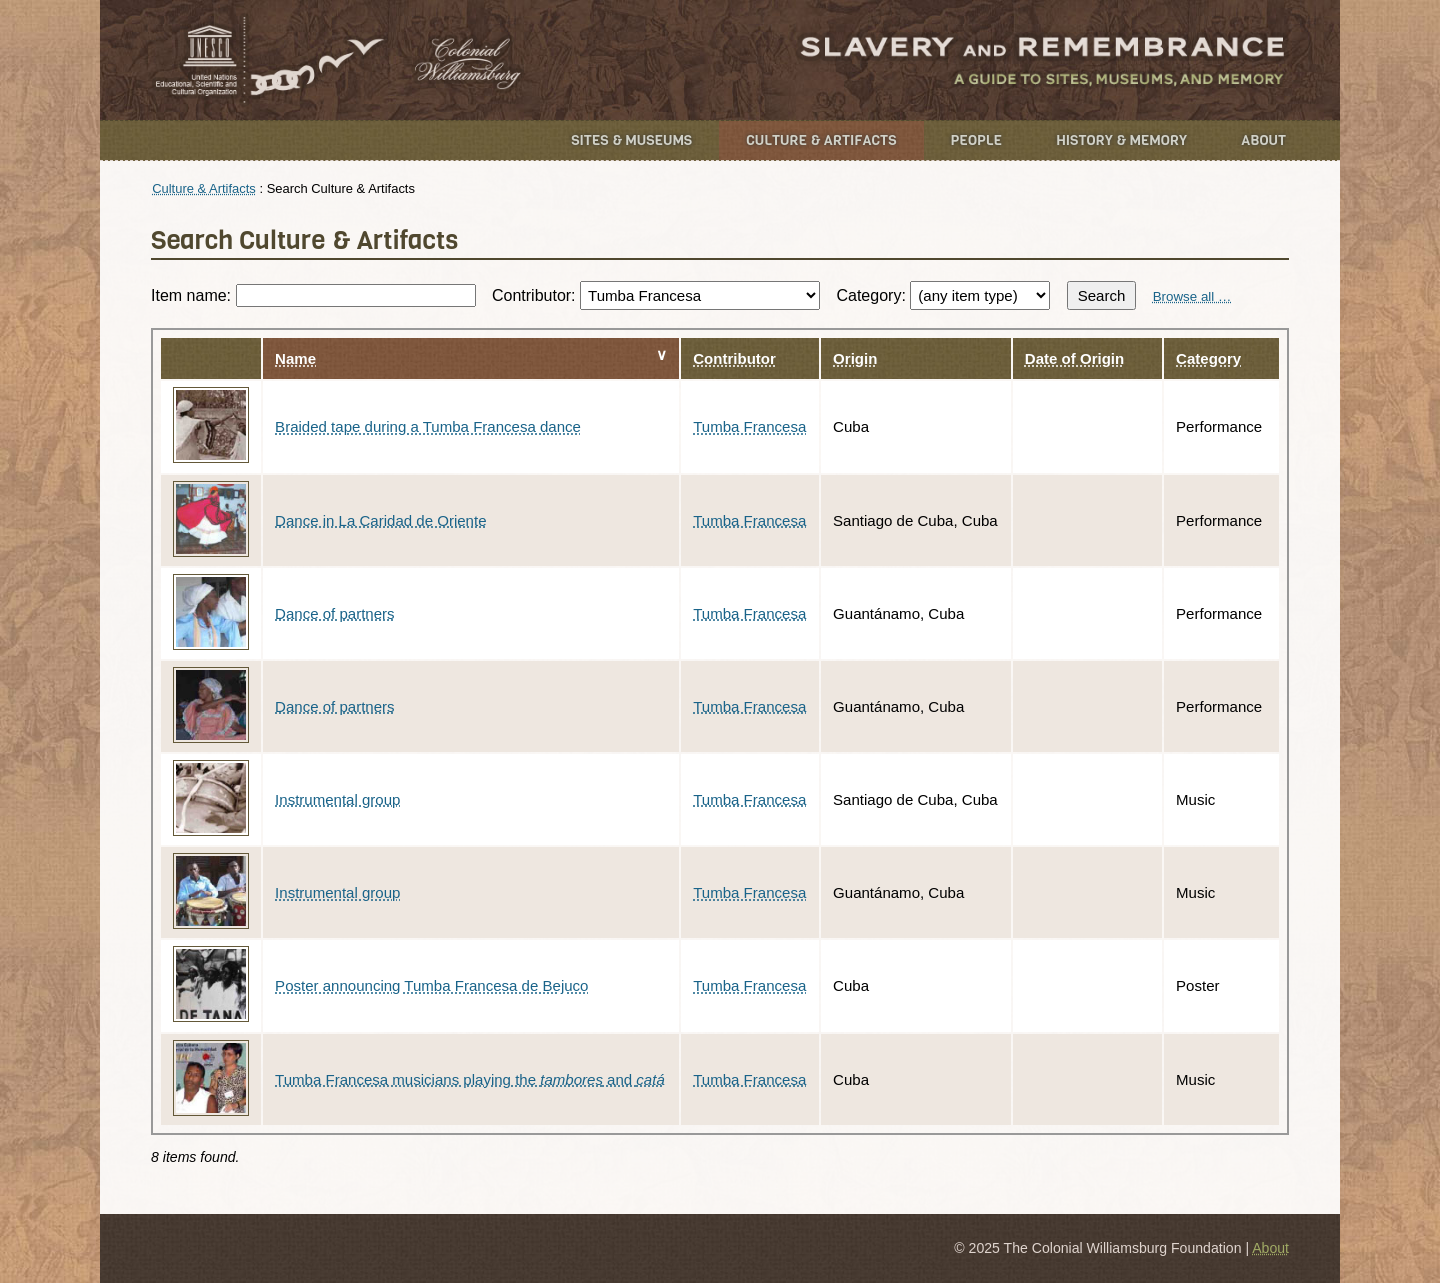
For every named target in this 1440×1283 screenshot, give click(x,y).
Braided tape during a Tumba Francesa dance (428, 426)
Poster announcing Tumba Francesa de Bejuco (431, 985)
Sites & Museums (631, 140)
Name (295, 358)
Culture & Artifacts (821, 140)
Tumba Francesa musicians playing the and (470, 1079)
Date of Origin (1074, 358)
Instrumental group (337, 799)
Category (1208, 358)
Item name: (313, 295)
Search (1102, 295)
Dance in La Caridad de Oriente (380, 520)
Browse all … (1192, 296)
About (1263, 140)
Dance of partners (334, 613)
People (977, 140)
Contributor (734, 358)
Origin (855, 358)
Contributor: (656, 295)
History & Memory (1121, 140)
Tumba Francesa (749, 426)
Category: (943, 295)
